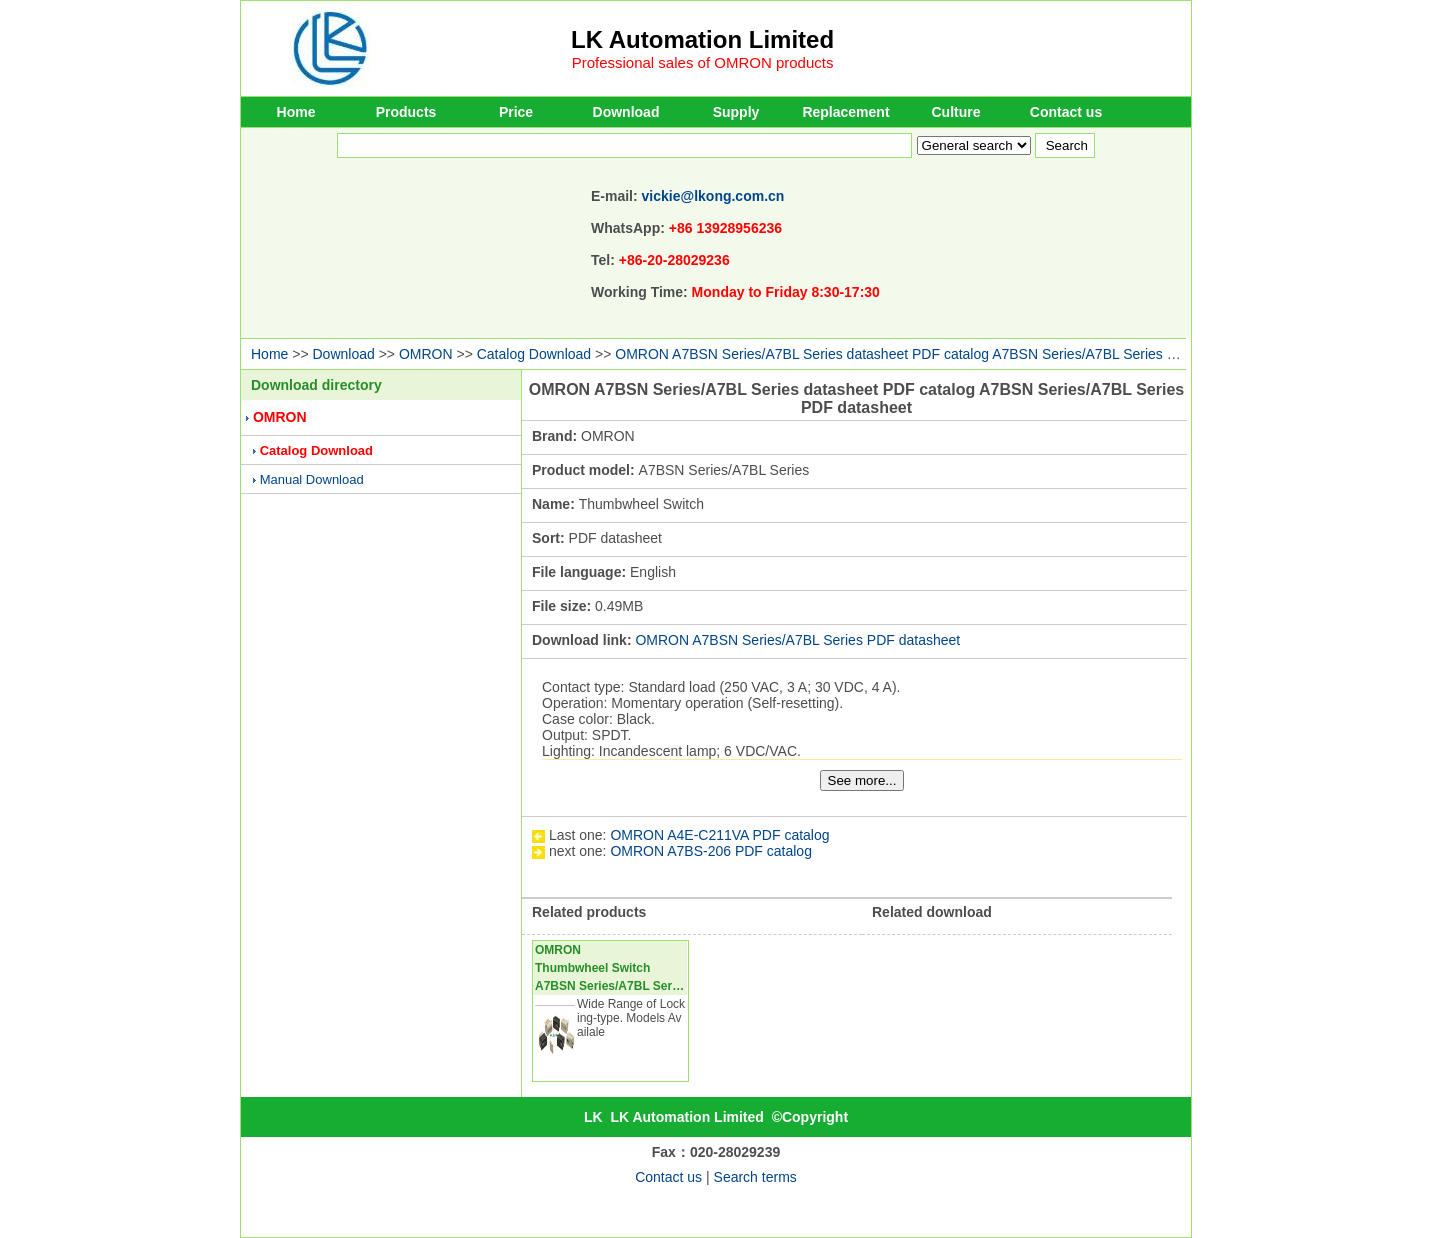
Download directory (316, 385)
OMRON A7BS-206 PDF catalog (711, 851)
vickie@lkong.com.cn (713, 196)
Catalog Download (534, 354)
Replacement (845, 112)
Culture (956, 112)
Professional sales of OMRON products (703, 62)
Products (406, 112)
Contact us (1066, 112)
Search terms (755, 1177)
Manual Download (312, 479)
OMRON (426, 354)
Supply (736, 112)
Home (296, 112)
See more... (862, 780)
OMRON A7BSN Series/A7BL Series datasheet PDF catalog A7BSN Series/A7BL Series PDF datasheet (937, 354)
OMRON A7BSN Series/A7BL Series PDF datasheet (797, 640)
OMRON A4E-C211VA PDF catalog (719, 835)
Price (516, 112)
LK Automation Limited (702, 39)
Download (626, 112)
